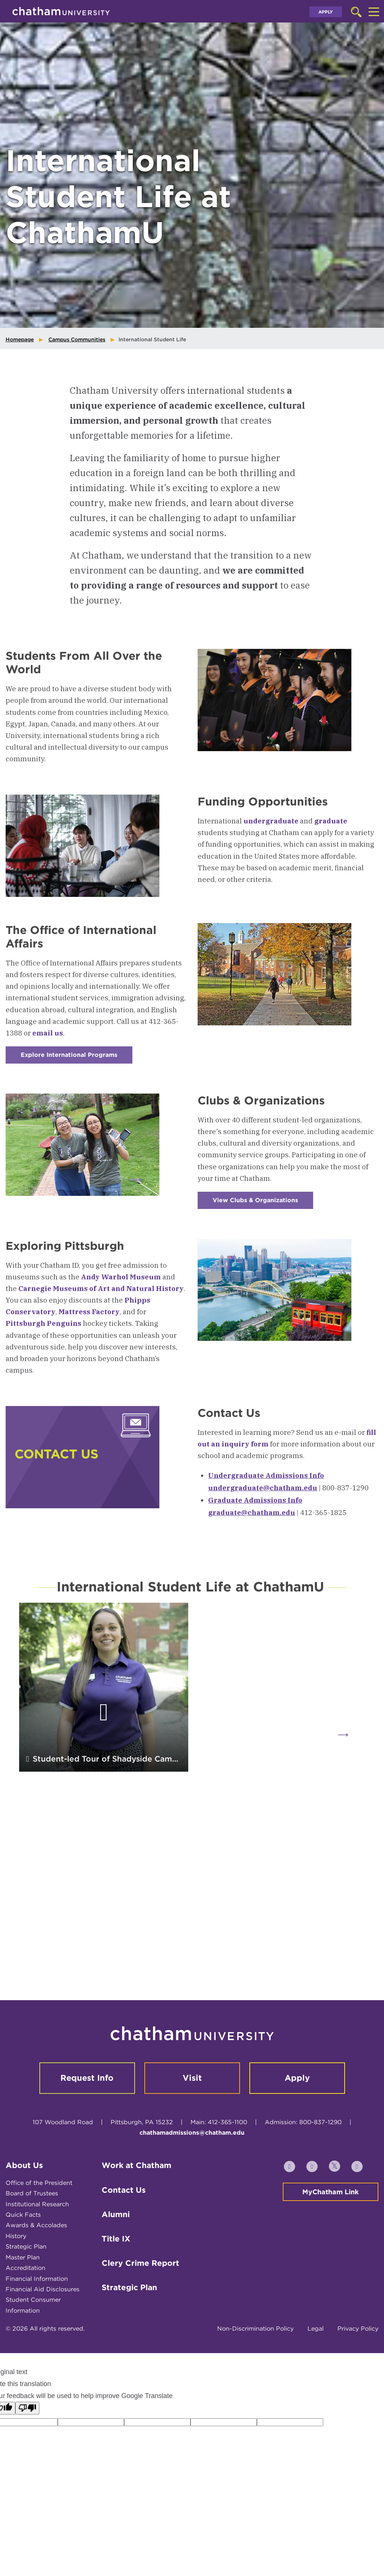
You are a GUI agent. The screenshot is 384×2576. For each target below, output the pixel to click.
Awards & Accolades (36, 2274)
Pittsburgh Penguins (43, 1323)
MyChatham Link (330, 2241)
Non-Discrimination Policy (255, 2377)
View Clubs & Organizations (263, 1203)
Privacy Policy (358, 2377)
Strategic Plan (26, 2295)
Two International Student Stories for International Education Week (276, 1811)
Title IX (116, 2287)
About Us (24, 2214)
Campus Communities (76, 339)
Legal (316, 2377)
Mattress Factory (89, 1311)
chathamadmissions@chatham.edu (192, 2181)
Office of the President (39, 2231)
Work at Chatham (136, 2214)
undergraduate (270, 820)
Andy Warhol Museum (121, 1276)
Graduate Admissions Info (255, 1500)
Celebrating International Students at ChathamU (276, 1995)
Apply (325, 12)
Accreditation (25, 2316)
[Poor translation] (27, 2456)
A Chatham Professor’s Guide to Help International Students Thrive (99, 1988)
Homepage (20, 339)
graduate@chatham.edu (251, 1512)
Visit (192, 2127)
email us (47, 1032)
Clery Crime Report (140, 2312)
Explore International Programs (76, 1057)
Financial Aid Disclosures (43, 2338)
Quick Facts (23, 2263)
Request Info (87, 2127)
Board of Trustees (32, 2242)
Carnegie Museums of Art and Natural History (101, 1288)
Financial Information (37, 2327)
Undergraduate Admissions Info (266, 1475)
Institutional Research (37, 2252)
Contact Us (124, 2238)
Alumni (116, 2263)
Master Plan (23, 2306)
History (16, 2284)
